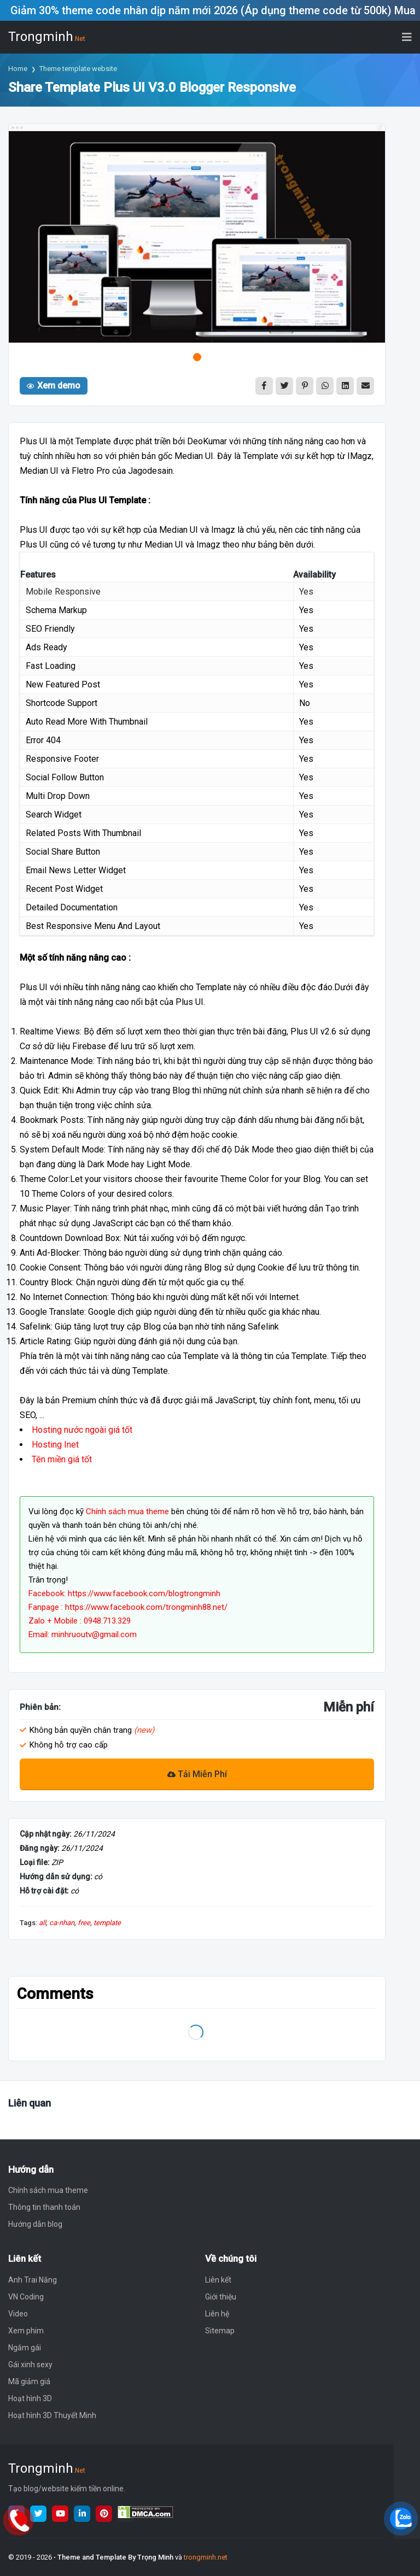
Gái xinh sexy (30, 2364)
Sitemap (220, 2330)
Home (17, 68)
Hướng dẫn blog (35, 2224)
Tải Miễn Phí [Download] (197, 1774)
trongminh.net (206, 2557)
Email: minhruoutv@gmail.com (82, 1634)
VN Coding (26, 2296)
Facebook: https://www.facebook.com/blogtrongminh (124, 1593)
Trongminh (46, 36)
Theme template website (78, 68)
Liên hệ (217, 2313)
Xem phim (26, 2330)
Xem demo (53, 385)
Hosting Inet (55, 1444)
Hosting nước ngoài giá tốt (82, 1430)
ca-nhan (61, 1923)
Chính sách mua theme (127, 1511)
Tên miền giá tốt (62, 1459)
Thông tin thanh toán (44, 2207)
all (42, 1923)
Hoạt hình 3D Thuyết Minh (52, 2415)
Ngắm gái (24, 2347)
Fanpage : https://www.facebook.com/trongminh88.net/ (128, 1607)
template (107, 1923)
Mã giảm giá (29, 2381)
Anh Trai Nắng (32, 2279)
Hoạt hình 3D (30, 2398)
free (84, 1923)
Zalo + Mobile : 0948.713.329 (79, 1621)
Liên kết (218, 2279)
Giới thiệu (220, 2296)
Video (18, 2313)
